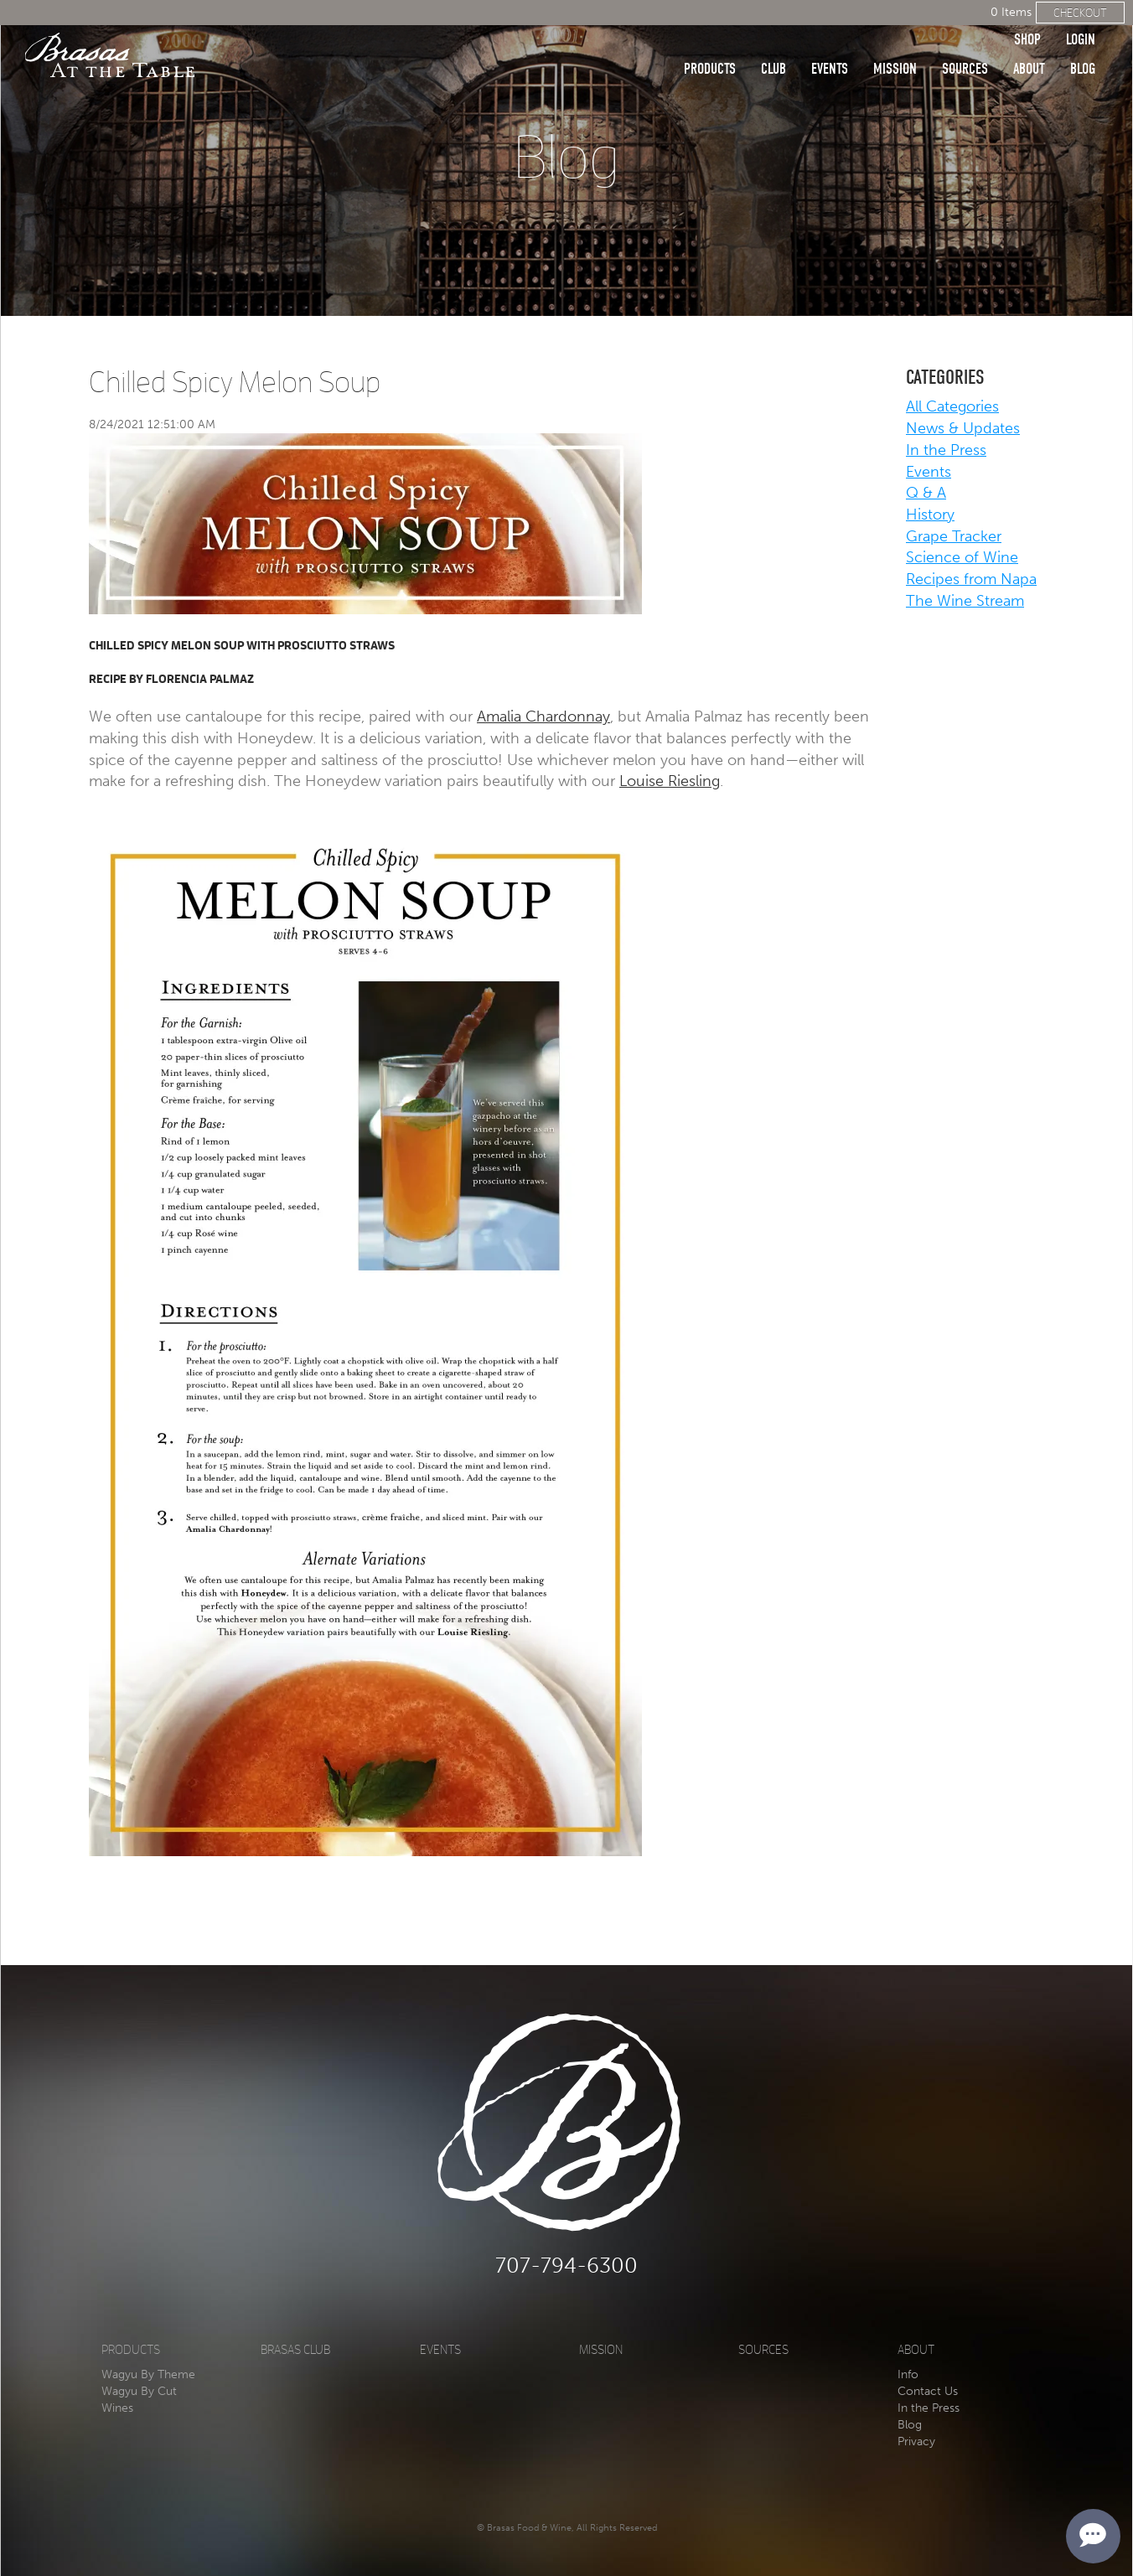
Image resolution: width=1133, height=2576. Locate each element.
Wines (117, 2408)
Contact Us (928, 2391)
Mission (895, 44)
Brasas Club (295, 2350)
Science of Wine (962, 557)
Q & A (926, 493)
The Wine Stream (965, 601)
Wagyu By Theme (148, 2374)
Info (908, 2374)
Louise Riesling (669, 781)
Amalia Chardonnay (543, 716)
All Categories (952, 406)
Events (829, 44)
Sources (965, 44)
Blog (1082, 44)
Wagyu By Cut (139, 2391)
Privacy (916, 2441)
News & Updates (963, 428)
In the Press (946, 450)
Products (710, 44)
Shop (1027, 14)
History (930, 514)
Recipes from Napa (971, 579)
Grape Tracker (953, 536)
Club (773, 44)
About (1029, 44)
